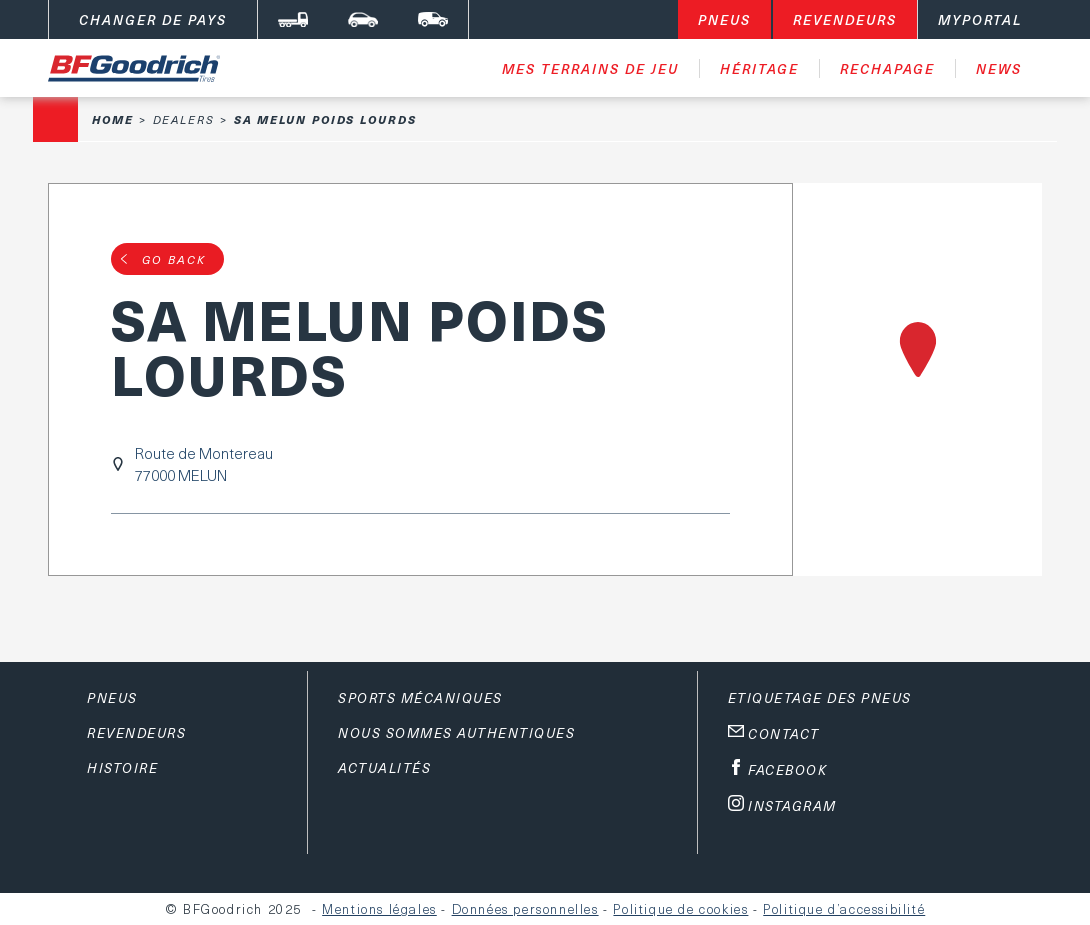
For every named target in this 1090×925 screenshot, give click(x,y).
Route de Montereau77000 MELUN (204, 464)
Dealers (184, 119)
